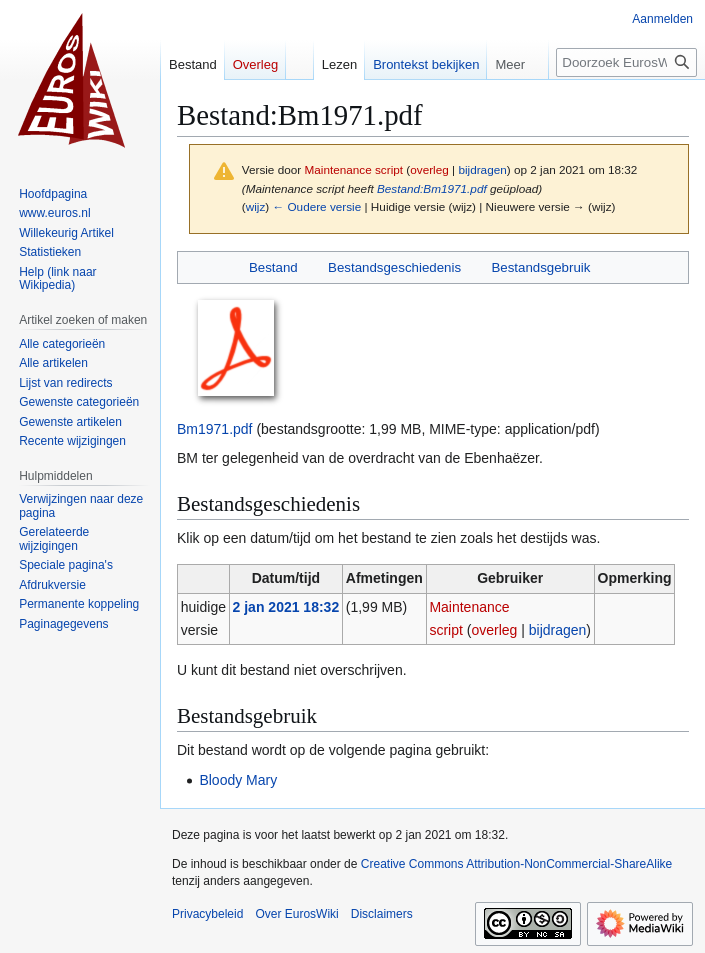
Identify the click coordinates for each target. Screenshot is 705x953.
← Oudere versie (316, 206)
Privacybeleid (207, 914)
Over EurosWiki (296, 914)
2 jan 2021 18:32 (286, 607)
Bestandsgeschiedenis (394, 267)
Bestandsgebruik (540, 267)
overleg (429, 169)
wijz (256, 206)
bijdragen (482, 169)
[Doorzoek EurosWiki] (626, 62)
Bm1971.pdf (215, 429)
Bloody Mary (238, 780)
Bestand (273, 267)
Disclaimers (382, 914)
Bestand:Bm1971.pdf (432, 188)
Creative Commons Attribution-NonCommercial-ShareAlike (516, 864)
